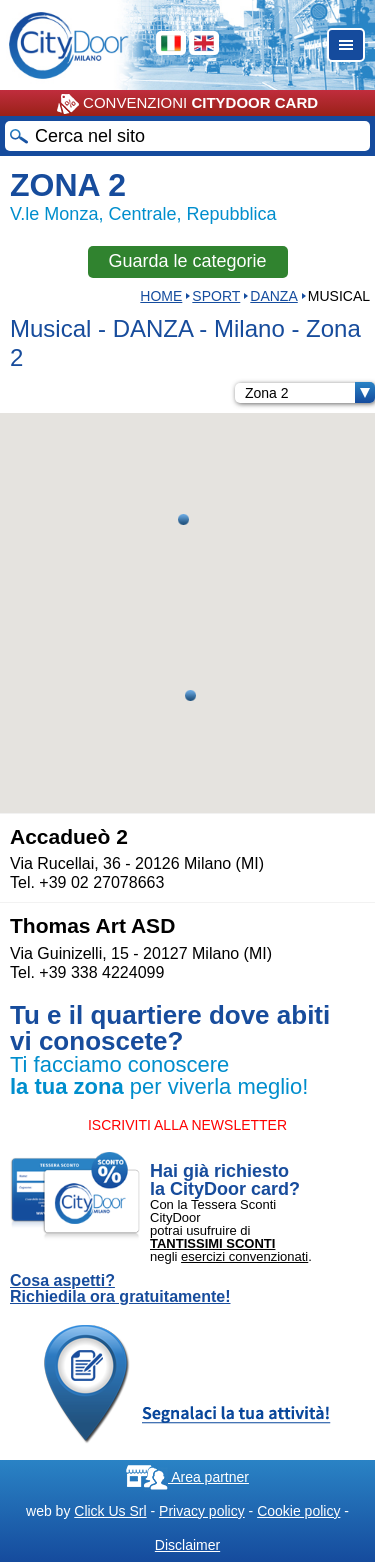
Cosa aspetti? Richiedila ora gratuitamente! (120, 1289)
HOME (161, 296)
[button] (183, 519)
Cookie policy (298, 1511)
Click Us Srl (110, 1511)
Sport (216, 296)
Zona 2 (310, 393)
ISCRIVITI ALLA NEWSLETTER (187, 1125)
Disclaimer (187, 1545)
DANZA (273, 296)
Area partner (187, 1477)
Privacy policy (202, 1511)
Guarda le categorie (187, 261)
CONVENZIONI (187, 104)
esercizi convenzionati (244, 1256)
